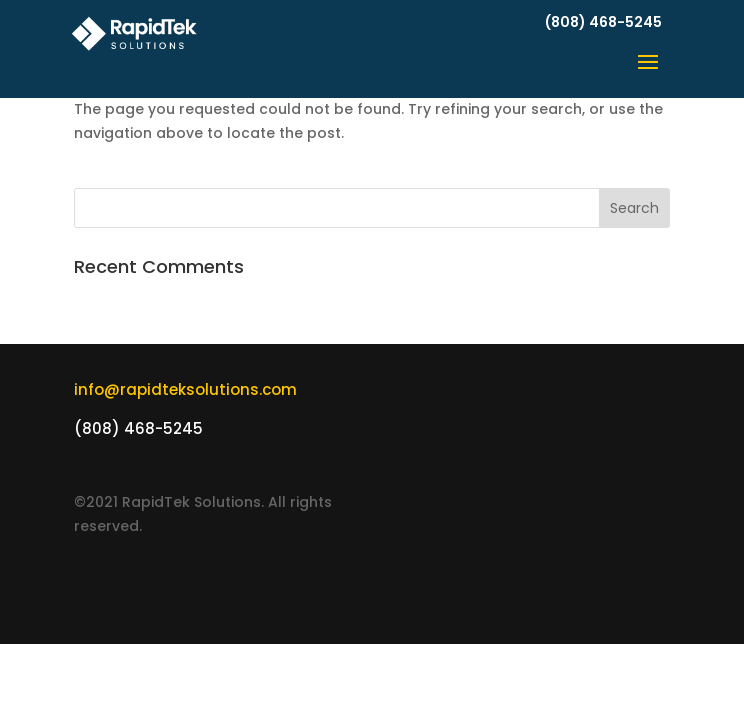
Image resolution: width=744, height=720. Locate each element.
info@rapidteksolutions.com (185, 389)
